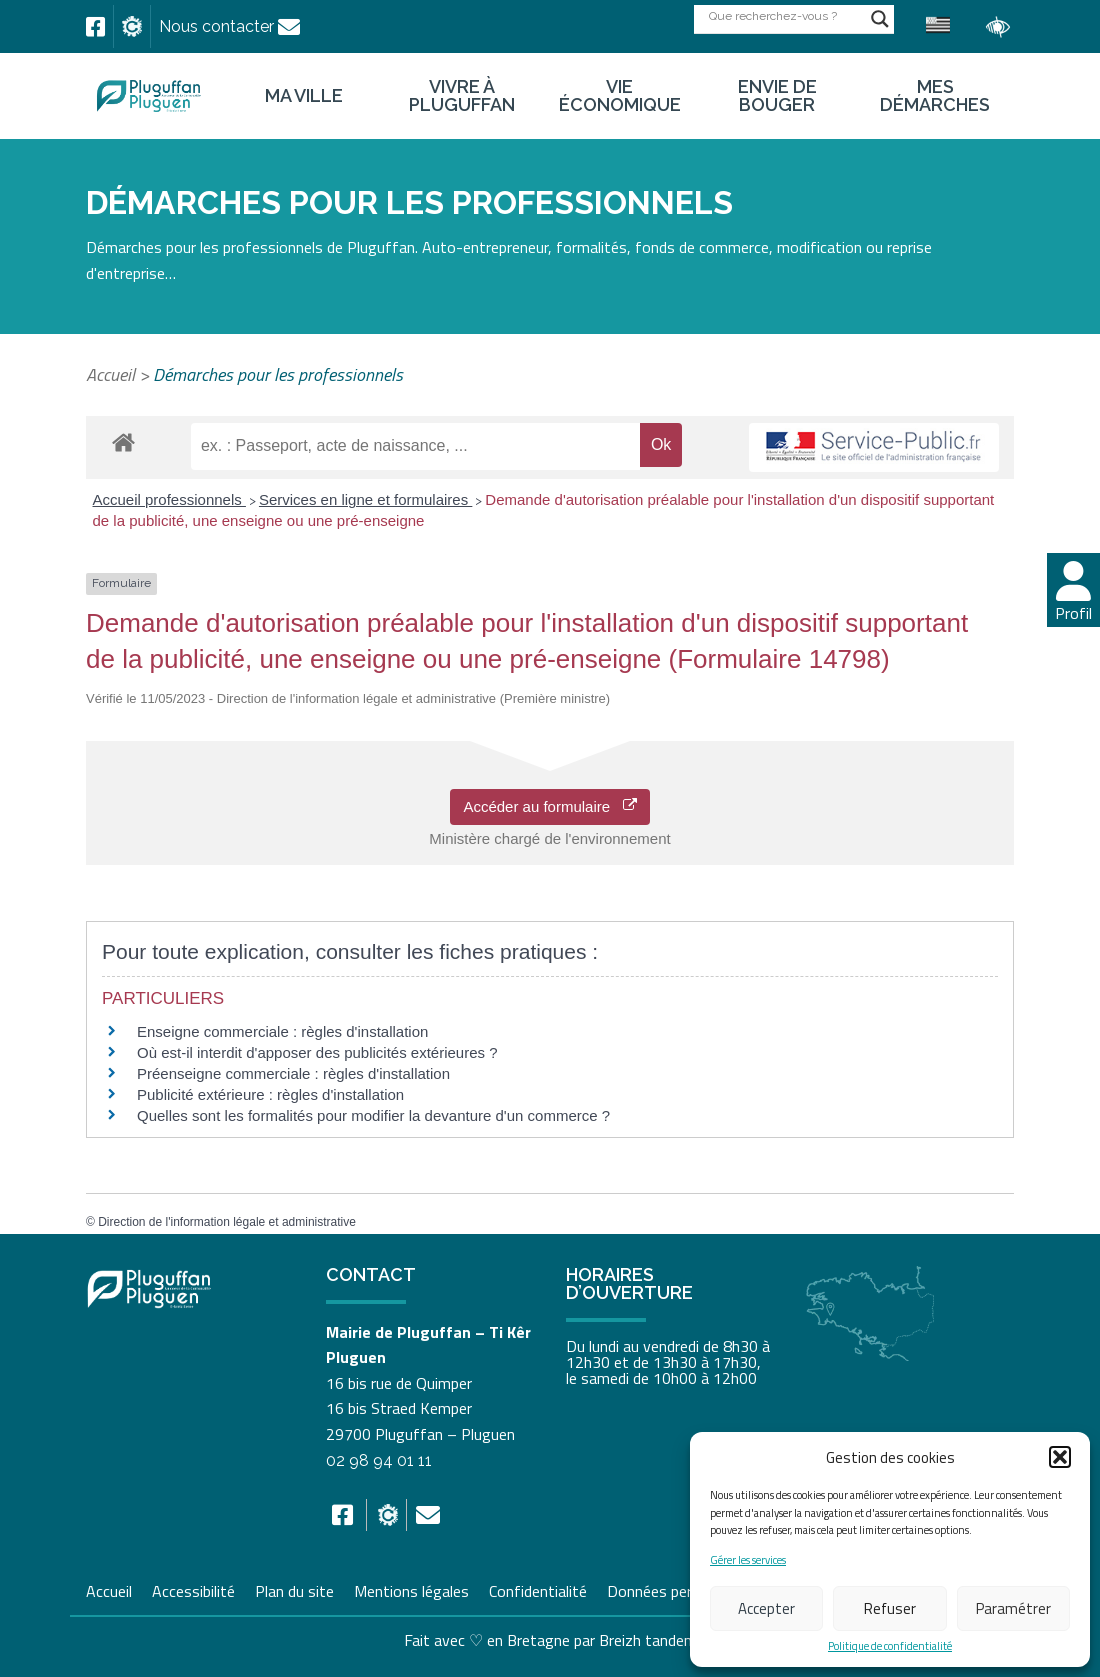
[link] (95, 27)
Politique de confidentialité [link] (890, 1646)
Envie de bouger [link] (777, 96)
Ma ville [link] (304, 96)
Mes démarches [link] (935, 96)
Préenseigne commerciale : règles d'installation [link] (293, 1073)
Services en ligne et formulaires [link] (365, 499)
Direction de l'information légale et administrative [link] (227, 1222)
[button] (1060, 1457)
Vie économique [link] (620, 96)
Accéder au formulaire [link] (549, 806)
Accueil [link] (110, 374)
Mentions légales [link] (411, 1589)
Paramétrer (1013, 1608)
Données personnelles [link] (681, 1591)
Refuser (890, 1608)
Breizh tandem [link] (648, 1640)
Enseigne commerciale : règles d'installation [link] (282, 1031)
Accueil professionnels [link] (169, 499)
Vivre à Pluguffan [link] (462, 96)
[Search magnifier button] (880, 19)
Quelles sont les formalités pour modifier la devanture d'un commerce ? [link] (373, 1115)
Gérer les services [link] (748, 1560)
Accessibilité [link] (193, 1589)
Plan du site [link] (294, 1589)
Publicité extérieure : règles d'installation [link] (270, 1094)
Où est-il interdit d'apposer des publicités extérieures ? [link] (317, 1052)
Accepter (766, 1608)
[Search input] (785, 15)
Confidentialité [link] (538, 1589)
